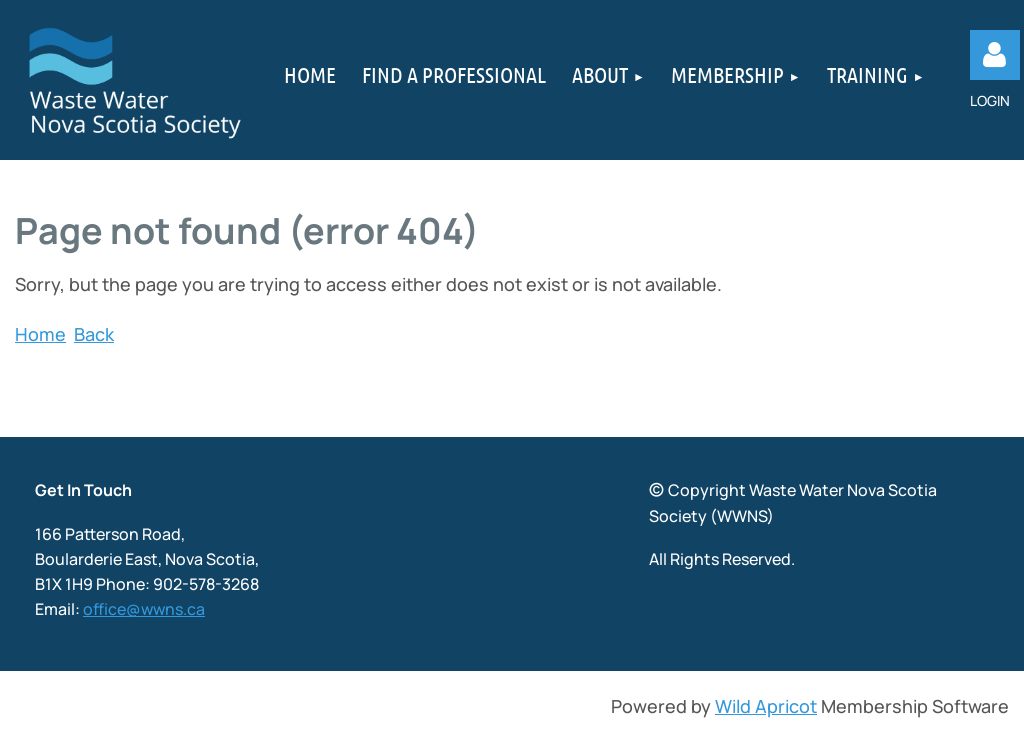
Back (94, 334)
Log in (995, 55)
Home (40, 334)
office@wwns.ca (144, 609)
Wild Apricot (766, 706)
